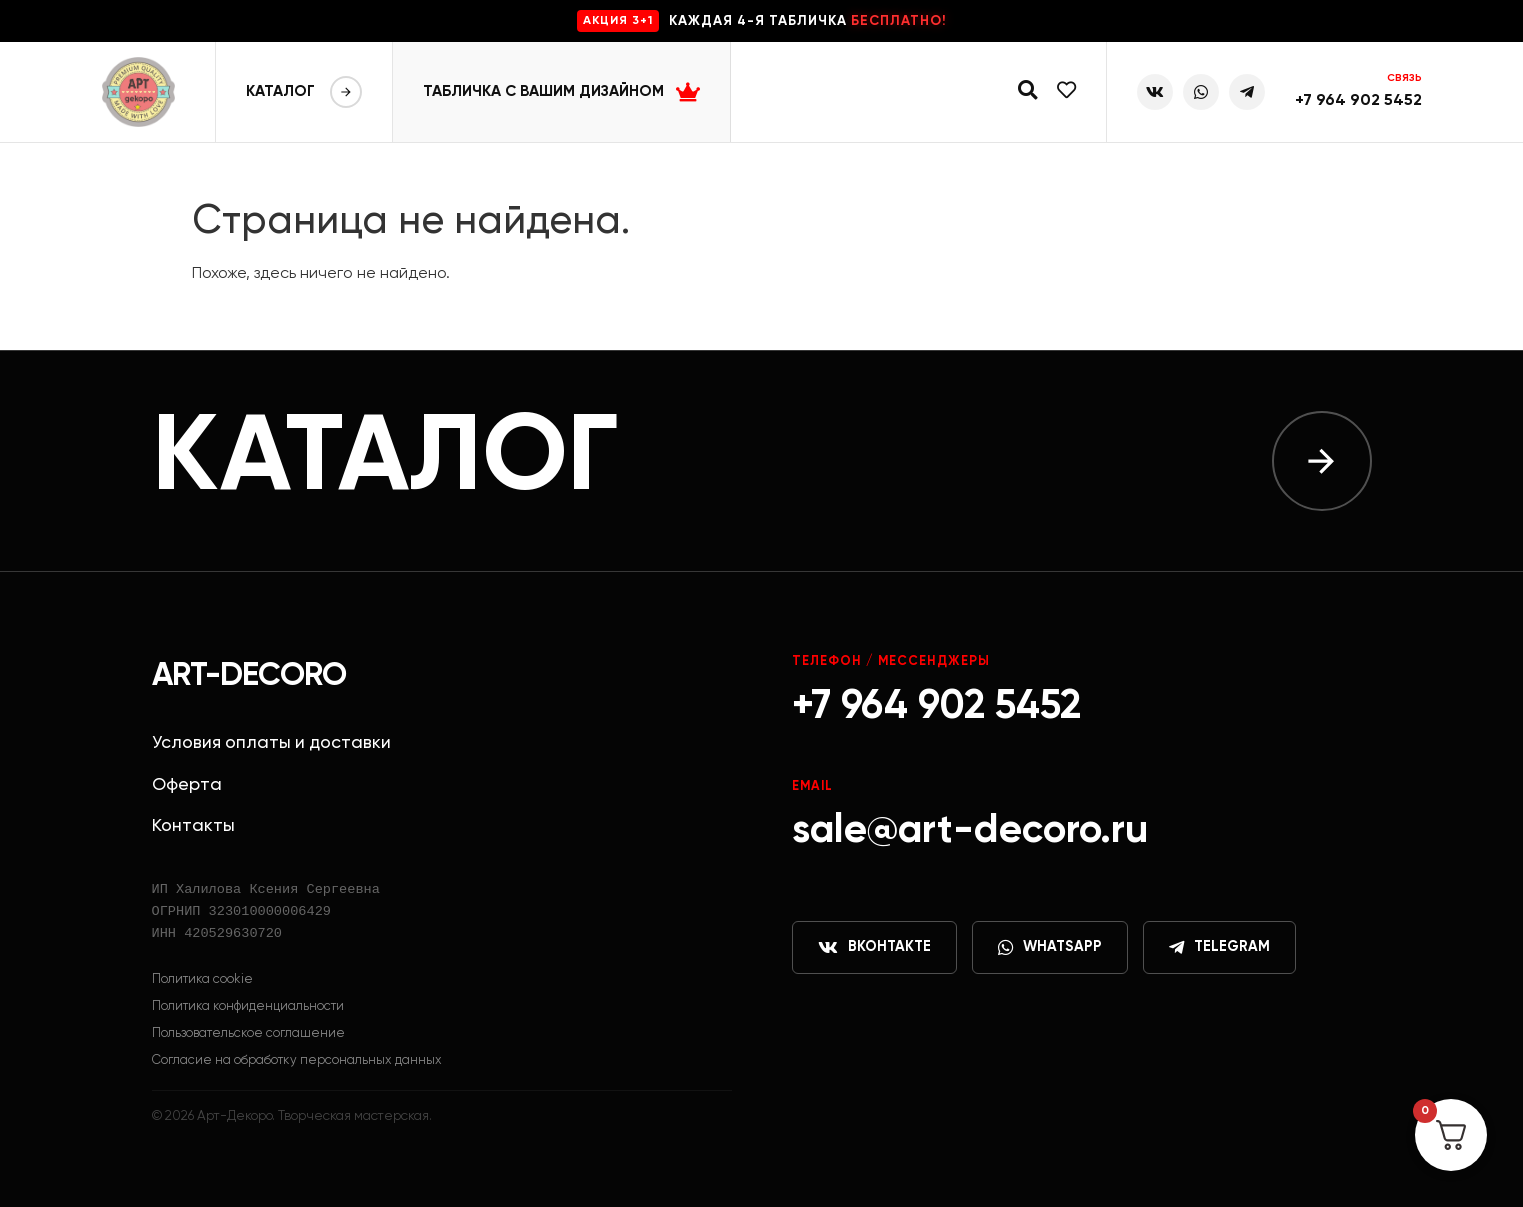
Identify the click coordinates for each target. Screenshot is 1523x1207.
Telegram (1219, 948)
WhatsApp (1050, 948)
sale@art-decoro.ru (970, 831)
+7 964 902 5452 (1358, 101)
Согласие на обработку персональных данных (297, 1060)
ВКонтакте (874, 948)
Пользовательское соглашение (248, 1033)
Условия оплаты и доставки (271, 743)
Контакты (193, 826)
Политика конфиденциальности (248, 1006)
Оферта (187, 785)
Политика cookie (202, 979)
